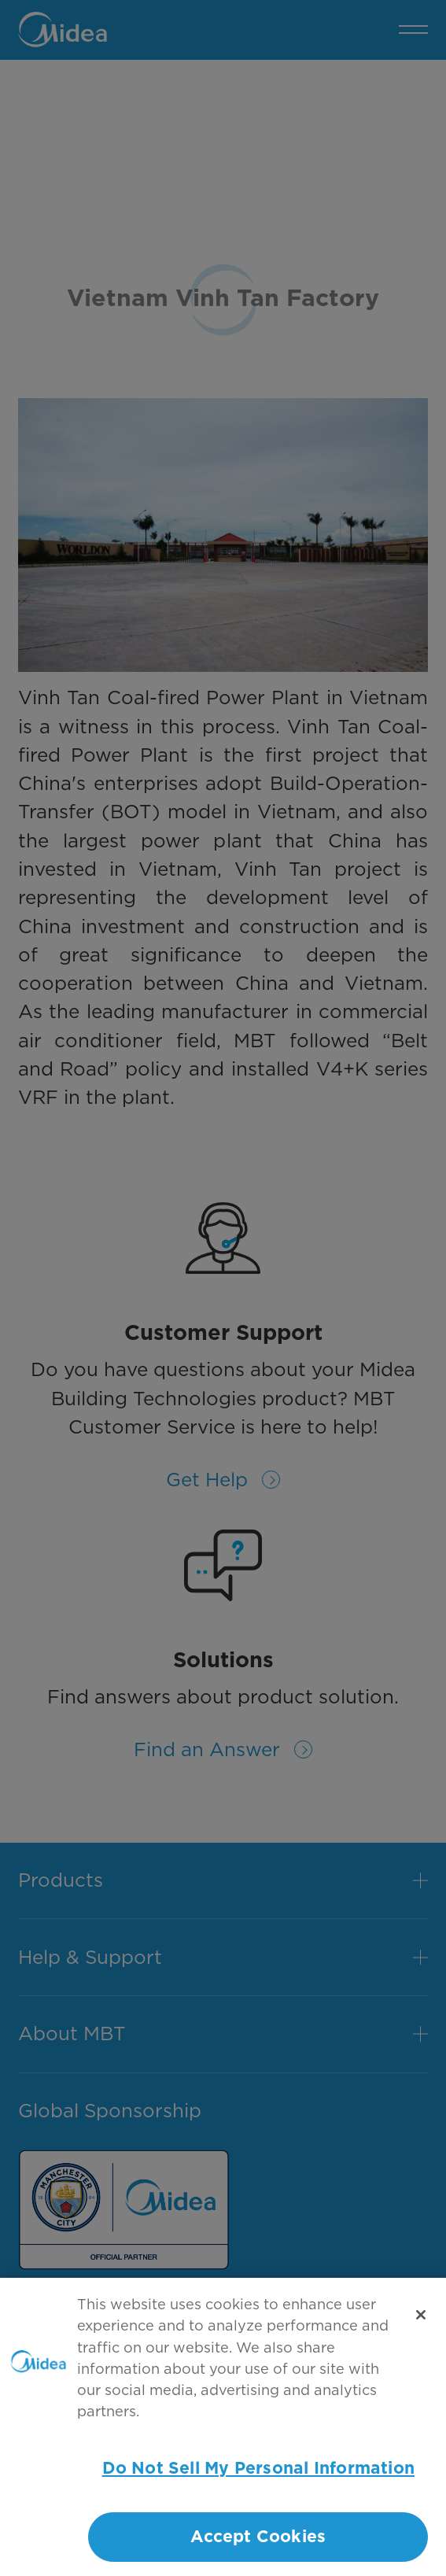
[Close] (421, 2324)
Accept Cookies (258, 2546)
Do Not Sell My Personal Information (258, 2478)
